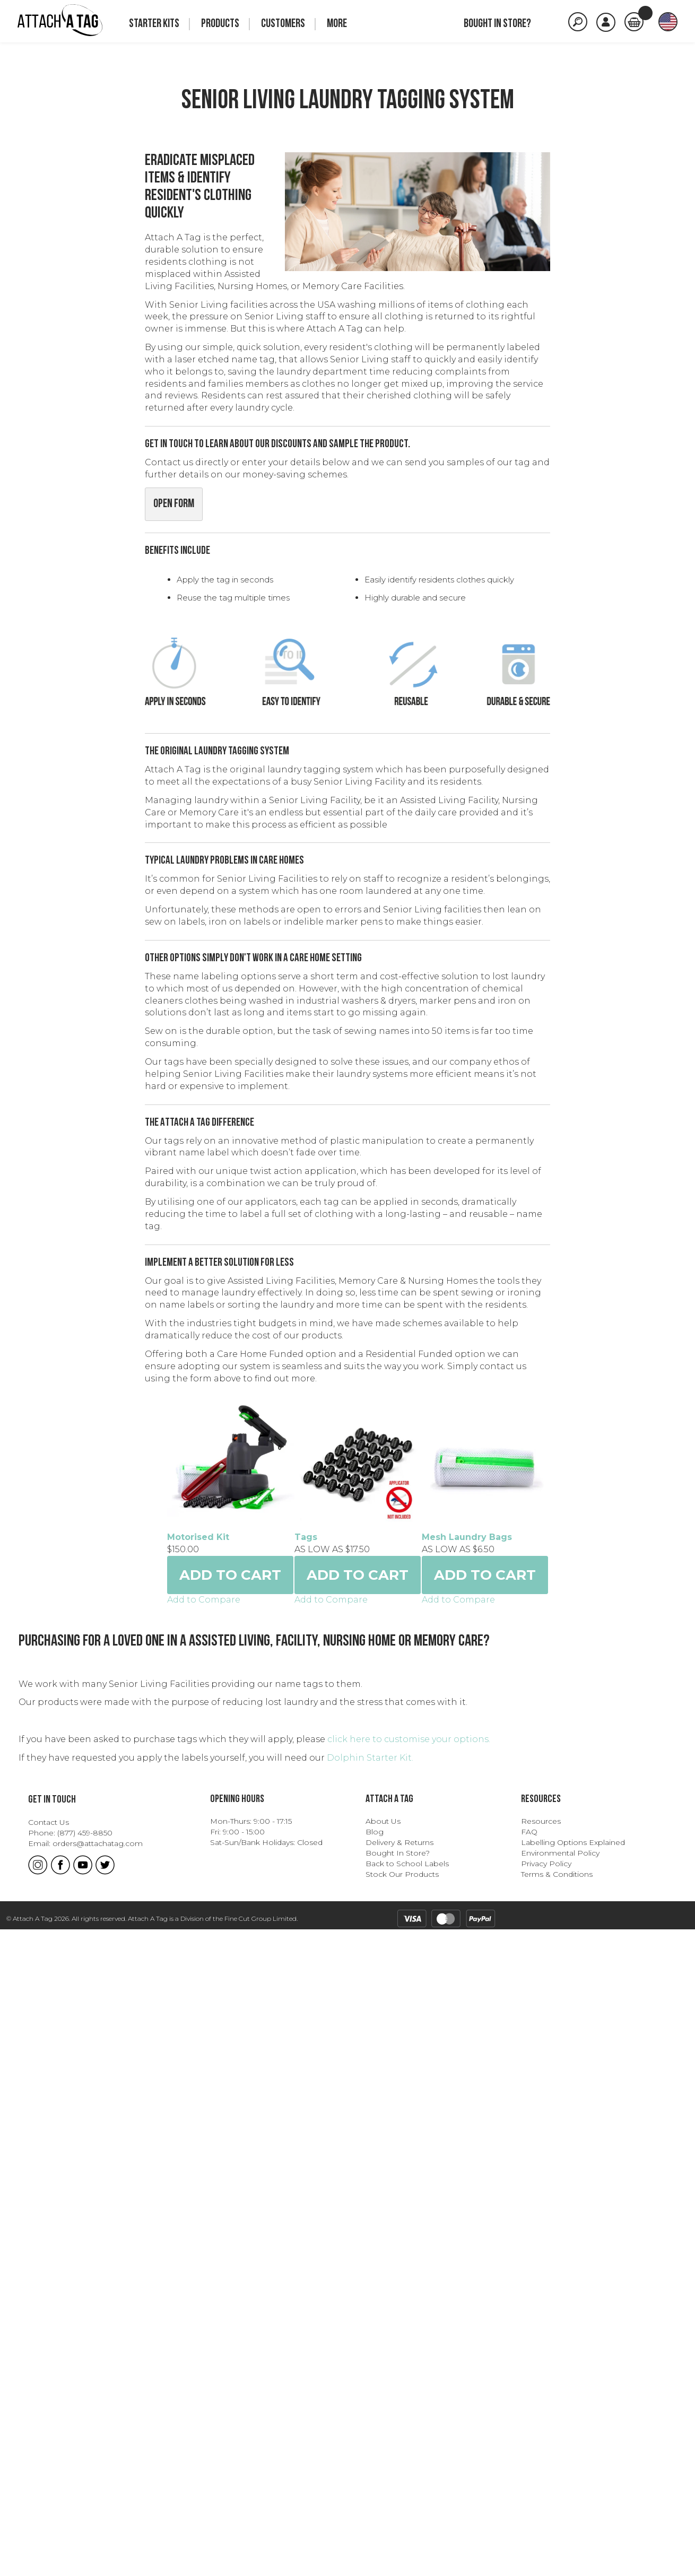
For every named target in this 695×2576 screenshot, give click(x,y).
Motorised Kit (71, 1611)
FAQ (529, 2478)
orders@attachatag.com (98, 2490)
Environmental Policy (560, 2499)
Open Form (173, 504)
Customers (283, 24)
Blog (375, 2478)
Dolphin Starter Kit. (370, 2404)
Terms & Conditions (557, 2521)
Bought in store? (497, 24)
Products (220, 24)
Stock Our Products (402, 2521)
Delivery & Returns (399, 2489)
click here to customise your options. (407, 2386)
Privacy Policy (546, 2510)
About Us (383, 2468)
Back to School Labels (407, 2510)
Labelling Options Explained (573, 2489)
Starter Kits (154, 24)
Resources (541, 2468)
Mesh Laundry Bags (85, 2184)
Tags (51, 1898)
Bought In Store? (398, 2499)
